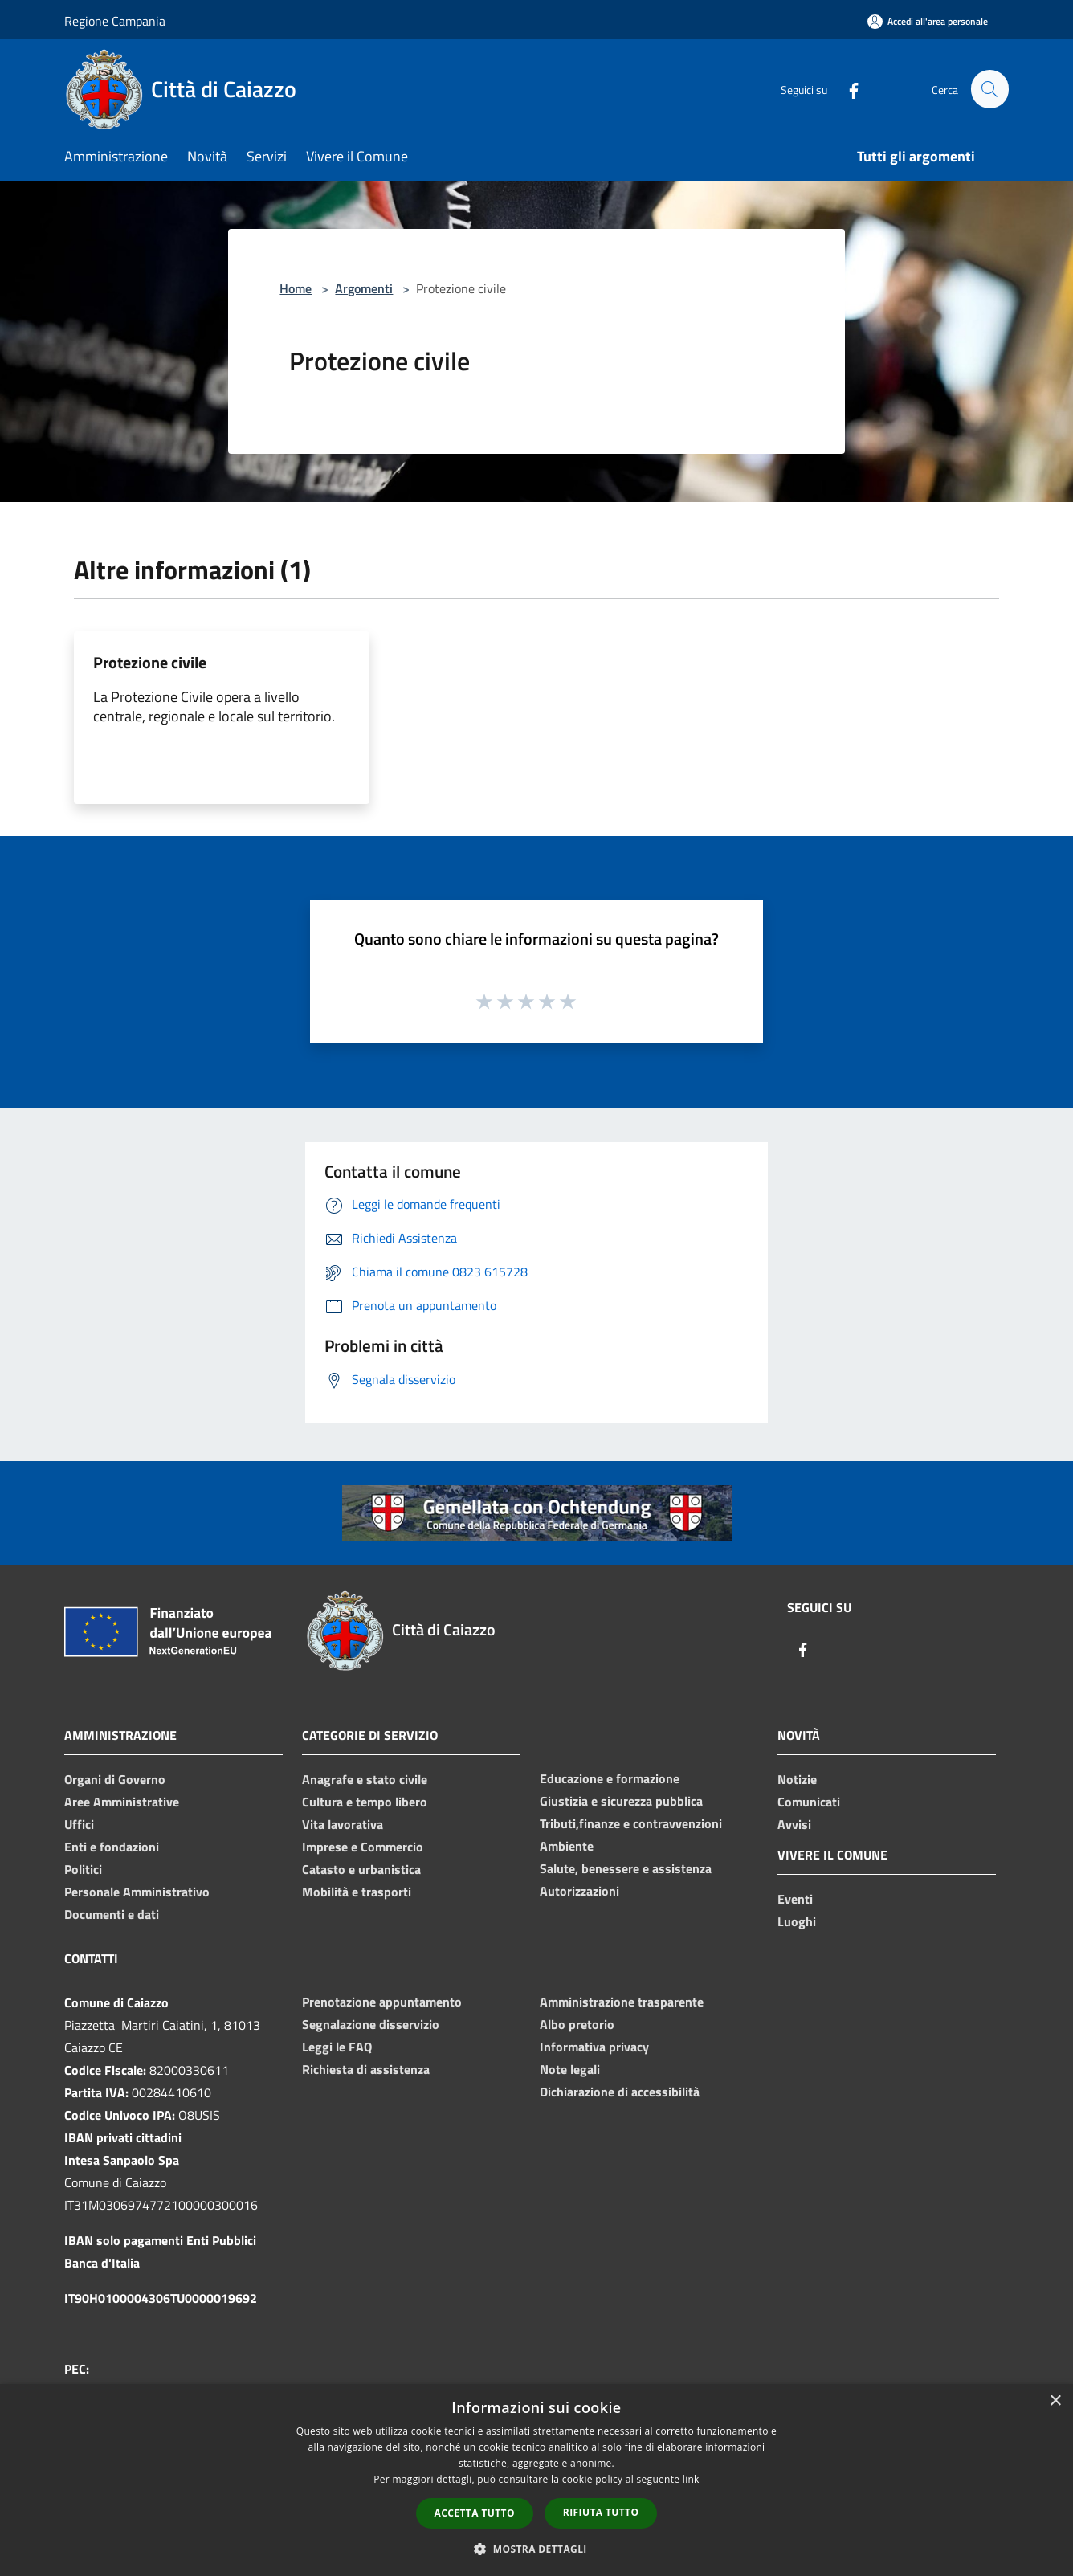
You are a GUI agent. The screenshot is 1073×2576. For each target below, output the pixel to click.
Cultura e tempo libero (364, 1801)
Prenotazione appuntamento (382, 2001)
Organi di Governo (114, 1779)
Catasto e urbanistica (361, 1869)
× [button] (1055, 2401)
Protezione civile (149, 662)
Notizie (797, 1779)
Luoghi (796, 1921)
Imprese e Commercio (362, 1846)
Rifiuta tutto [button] (601, 2512)
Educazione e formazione (609, 1778)
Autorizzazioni (579, 1890)
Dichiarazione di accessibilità (620, 2091)
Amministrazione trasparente (622, 2001)
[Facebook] (846, 89)
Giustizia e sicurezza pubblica (621, 1801)
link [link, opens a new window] (691, 2479)
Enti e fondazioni (111, 1846)
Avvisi (794, 1824)
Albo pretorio (577, 2024)
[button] (536, 2549)
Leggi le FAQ (337, 2046)
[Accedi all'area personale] (928, 21)
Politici (83, 1869)
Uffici (79, 1824)
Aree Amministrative (121, 1801)
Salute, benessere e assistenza (626, 1868)
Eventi (795, 1899)
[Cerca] (989, 89)
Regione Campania (114, 21)
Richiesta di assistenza (366, 2069)
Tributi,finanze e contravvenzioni (631, 1823)
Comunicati (808, 1801)
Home (295, 288)
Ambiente (567, 1845)
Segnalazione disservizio (370, 2024)
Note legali (570, 2069)
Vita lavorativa (342, 1824)
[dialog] (536, 2480)
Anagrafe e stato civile (364, 1779)
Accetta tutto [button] (475, 2513)
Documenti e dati (111, 1914)
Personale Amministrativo (137, 1891)
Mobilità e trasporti (356, 1891)
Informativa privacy (594, 2046)
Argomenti (364, 288)
